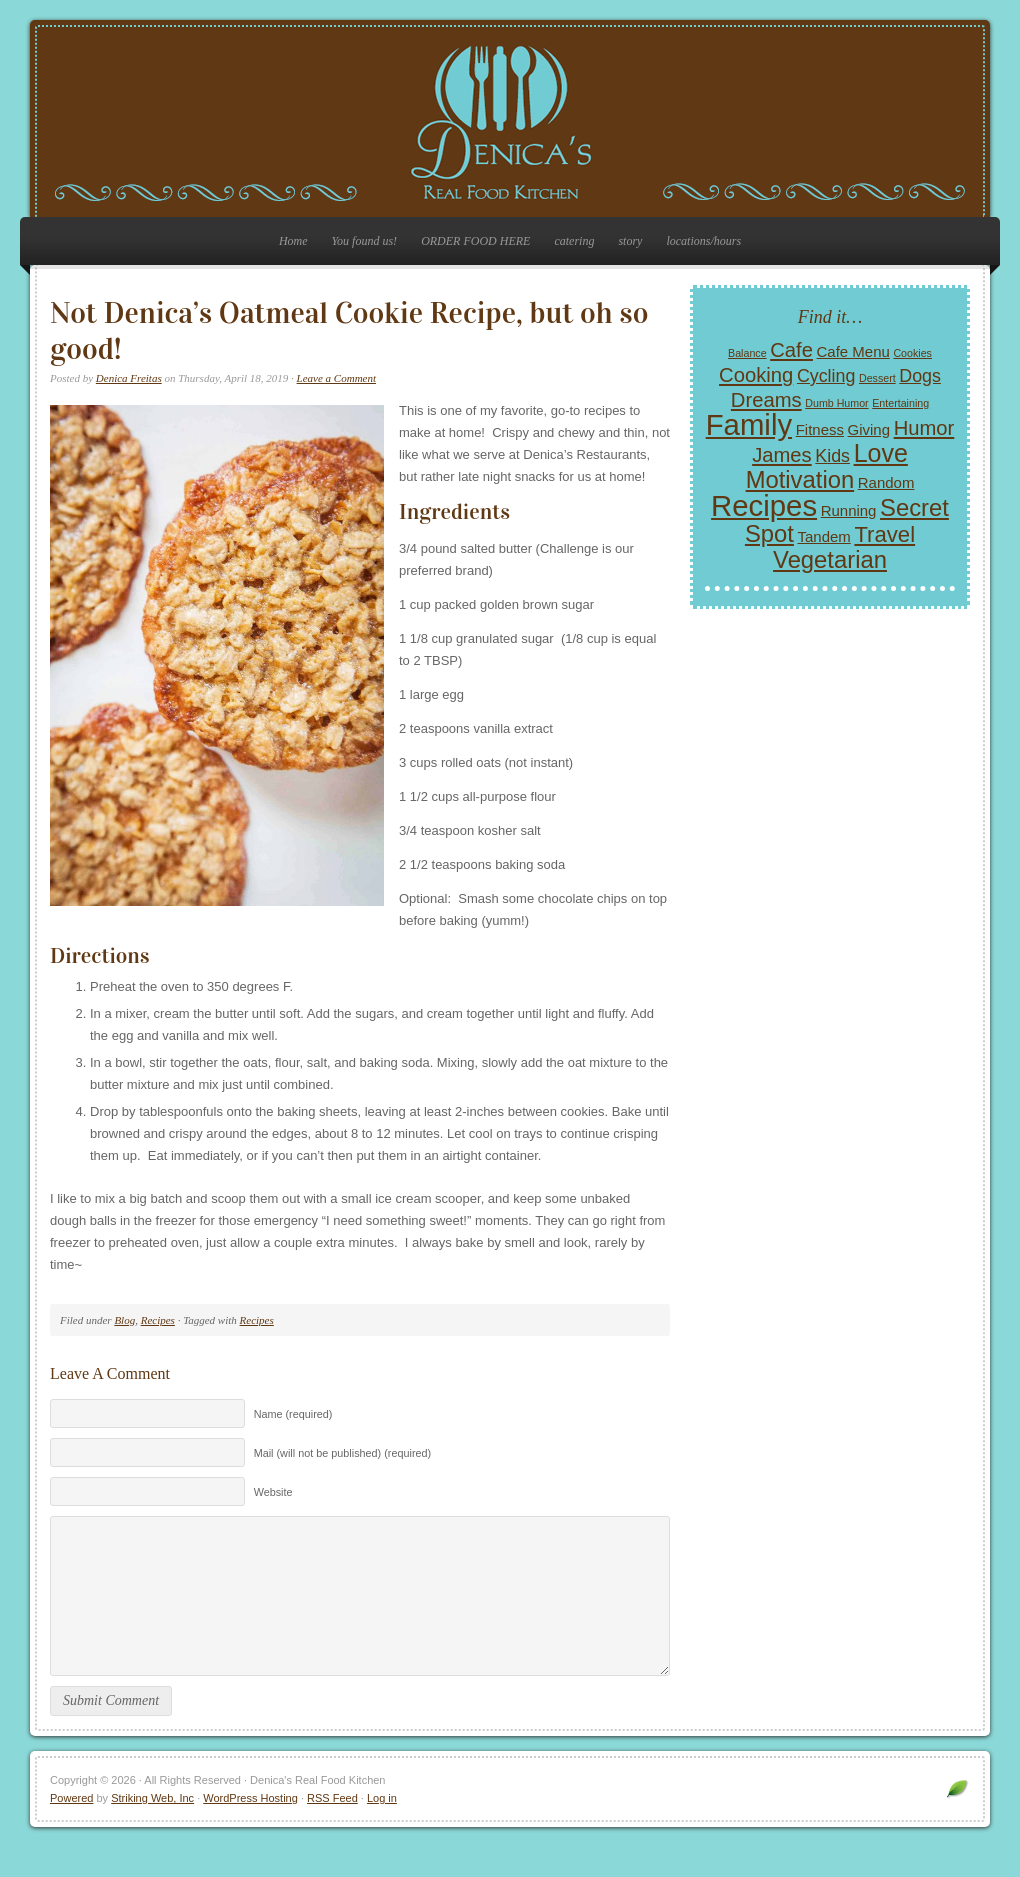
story (630, 241)
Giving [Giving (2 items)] (869, 429)
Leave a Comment (336, 378)
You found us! (365, 241)
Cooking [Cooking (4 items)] (756, 375)
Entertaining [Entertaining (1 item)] (900, 403)
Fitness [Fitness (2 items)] (820, 429)
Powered (71, 1828)
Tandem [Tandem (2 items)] (824, 536)
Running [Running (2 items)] (849, 510)
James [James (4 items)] (782, 455)
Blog (124, 1320)
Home (293, 241)
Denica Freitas (129, 378)
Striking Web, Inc (152, 1828)
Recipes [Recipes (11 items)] (764, 505)
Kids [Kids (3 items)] (832, 456)
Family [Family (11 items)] (749, 424)
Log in (382, 1828)
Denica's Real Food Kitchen (510, 122)
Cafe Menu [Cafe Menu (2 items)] (853, 351)
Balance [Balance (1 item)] (747, 353)
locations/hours (703, 241)
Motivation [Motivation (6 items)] (800, 479)
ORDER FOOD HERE (475, 241)
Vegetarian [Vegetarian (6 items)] (830, 559)
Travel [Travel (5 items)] (884, 534)
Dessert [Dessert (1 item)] (877, 378)
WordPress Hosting (250, 1828)
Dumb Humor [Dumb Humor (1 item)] (836, 403)
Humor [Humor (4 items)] (924, 428)
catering (574, 241)
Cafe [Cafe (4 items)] (791, 350)
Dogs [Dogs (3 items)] (920, 376)
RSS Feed (332, 1828)
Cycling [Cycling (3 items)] (826, 376)
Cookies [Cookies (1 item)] (912, 353)
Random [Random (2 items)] (886, 482)
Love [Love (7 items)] (881, 453)
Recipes (158, 1320)
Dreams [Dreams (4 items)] (766, 400)
